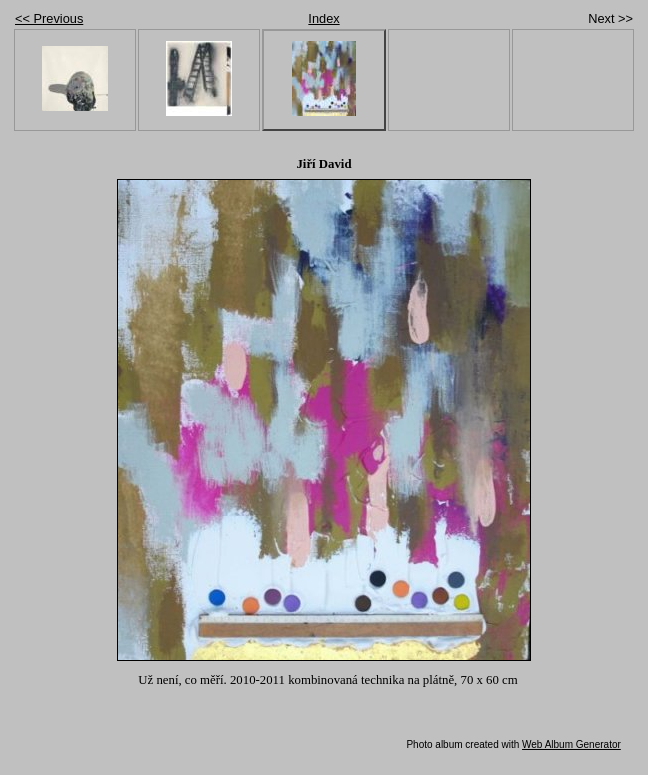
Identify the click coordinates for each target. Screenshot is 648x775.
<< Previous (49, 18)
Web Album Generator (571, 744)
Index (323, 18)
